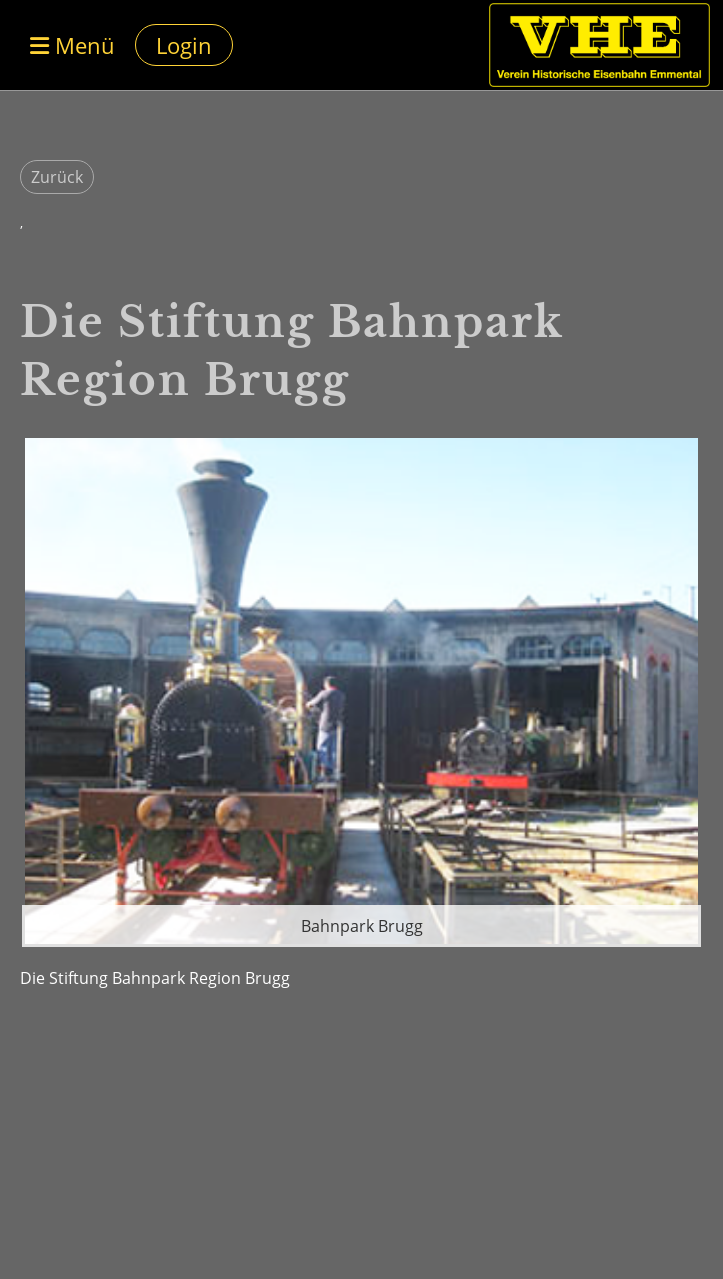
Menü (72, 45)
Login (184, 45)
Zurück (57, 177)
